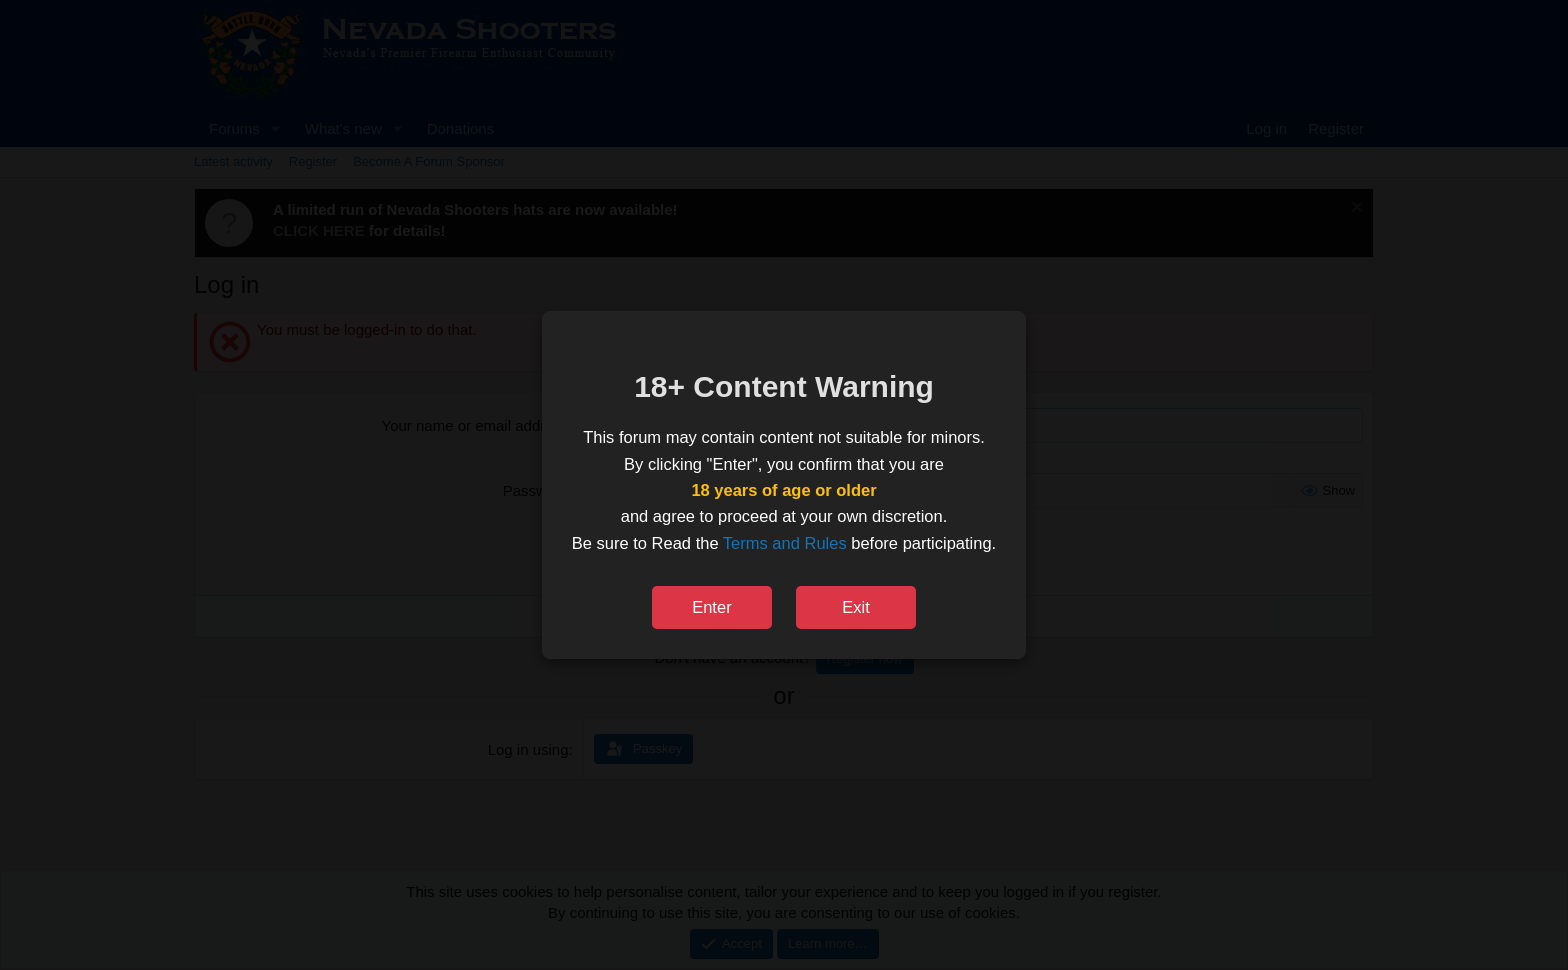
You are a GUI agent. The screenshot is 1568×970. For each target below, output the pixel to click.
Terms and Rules (785, 543)
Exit (856, 607)
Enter (711, 607)
